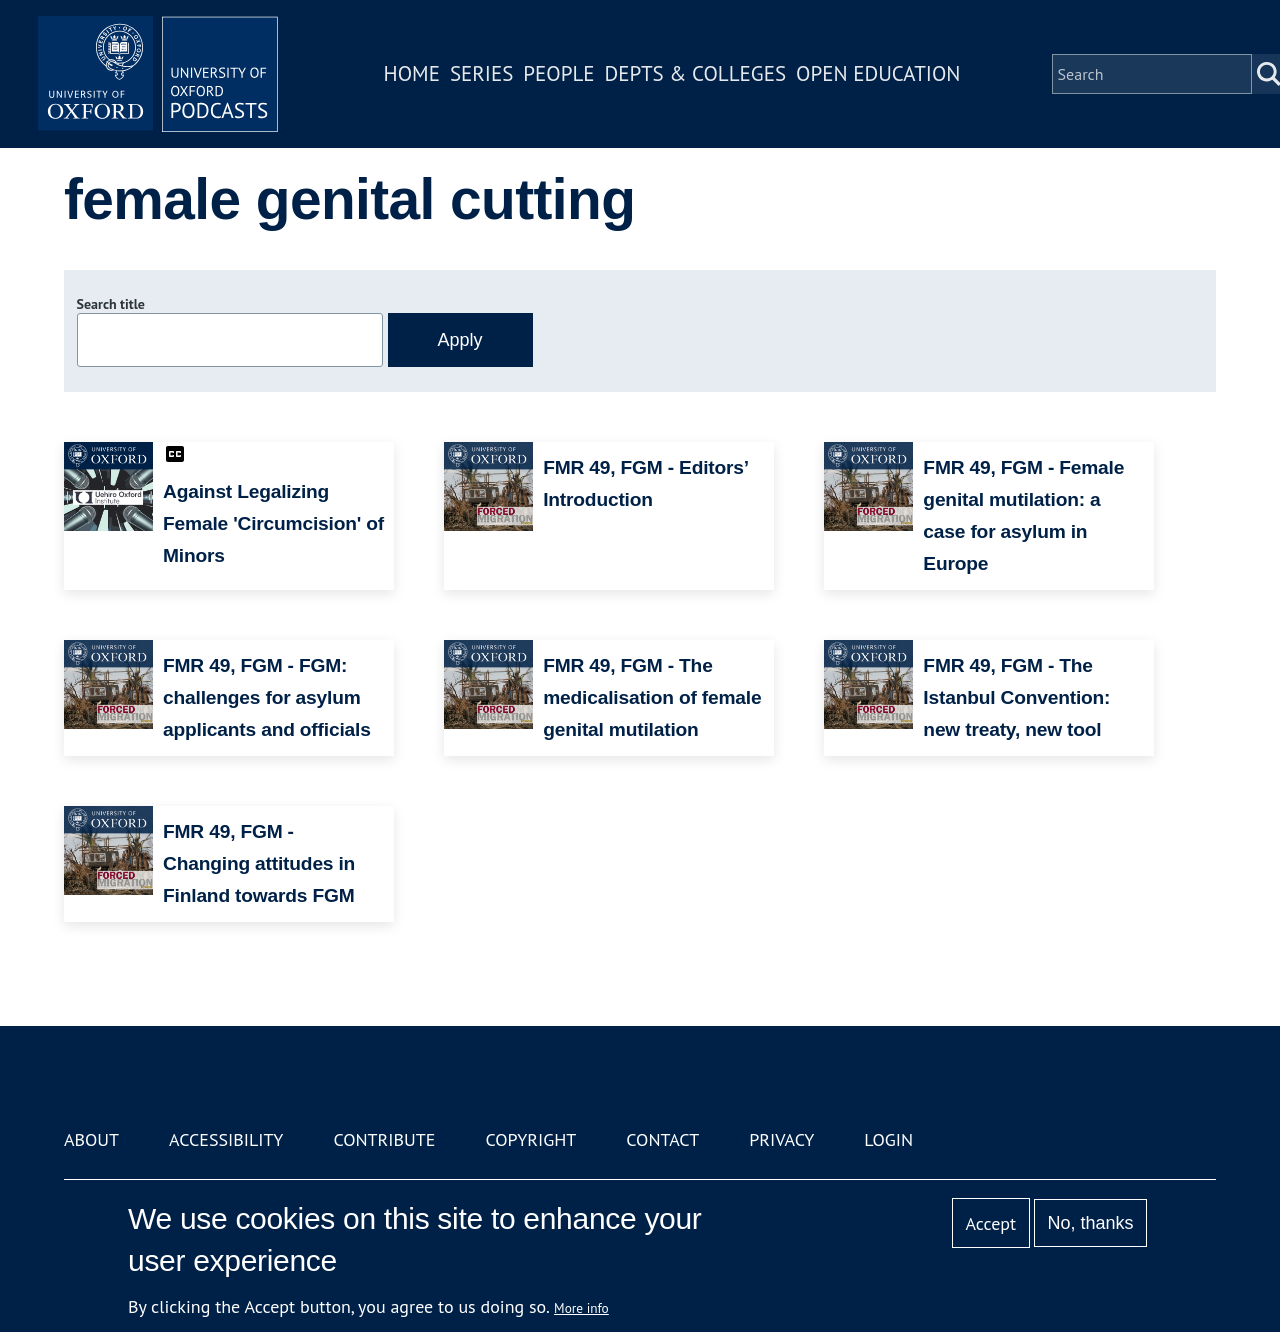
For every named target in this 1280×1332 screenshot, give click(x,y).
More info (581, 1308)
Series (481, 73)
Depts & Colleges (696, 73)
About (91, 1139)
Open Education (878, 73)
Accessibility (226, 1139)
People (558, 73)
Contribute (384, 1139)
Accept (990, 1223)
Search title (111, 304)
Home (412, 73)
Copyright (530, 1139)
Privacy (781, 1139)
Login (888, 1139)
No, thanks (1090, 1223)
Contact (662, 1139)
